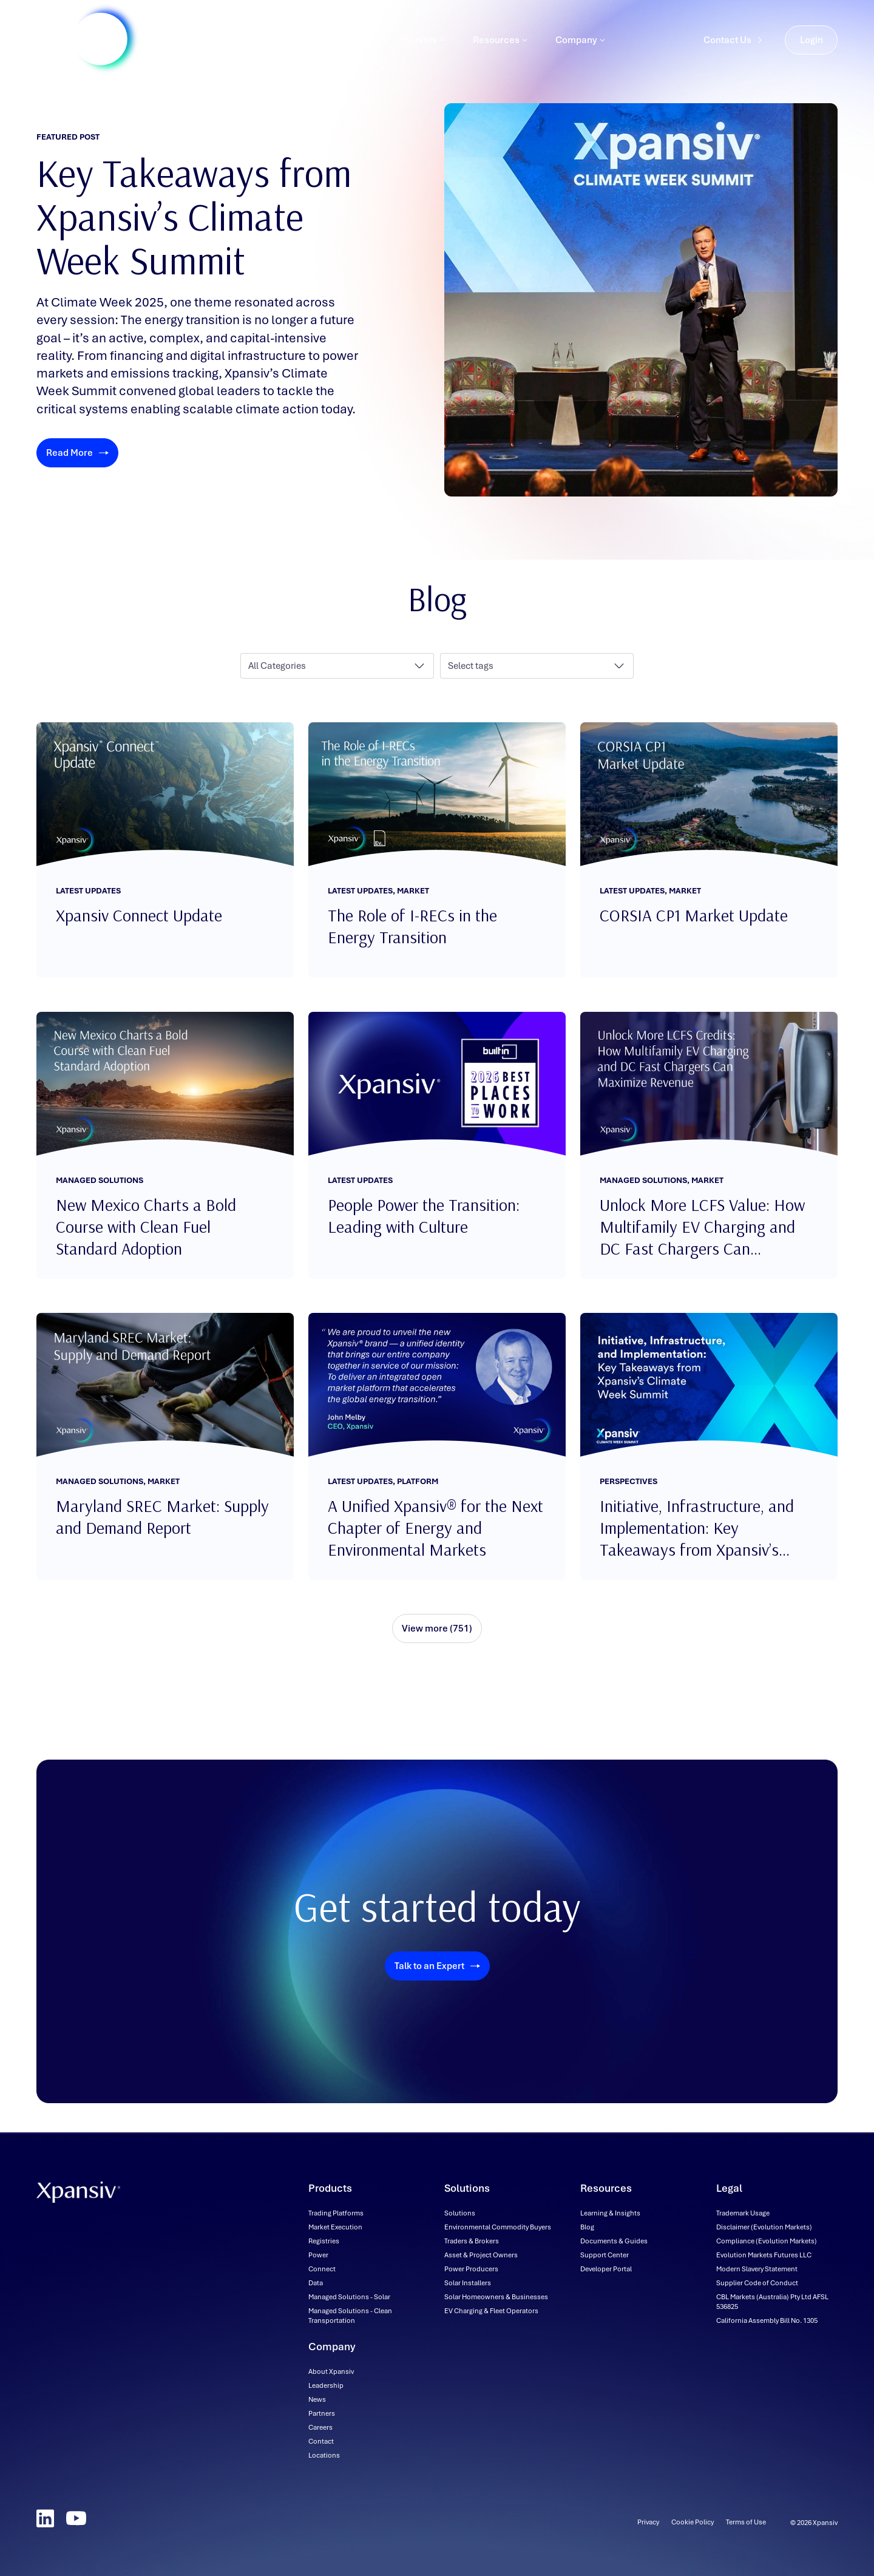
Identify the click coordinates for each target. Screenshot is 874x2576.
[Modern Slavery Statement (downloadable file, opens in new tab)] (757, 2269)
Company (580, 52)
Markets (423, 52)
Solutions (350, 52)
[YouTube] (76, 2518)
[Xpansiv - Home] (78, 52)
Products (274, 52)
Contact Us (732, 52)
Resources (500, 52)
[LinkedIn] (45, 2518)
